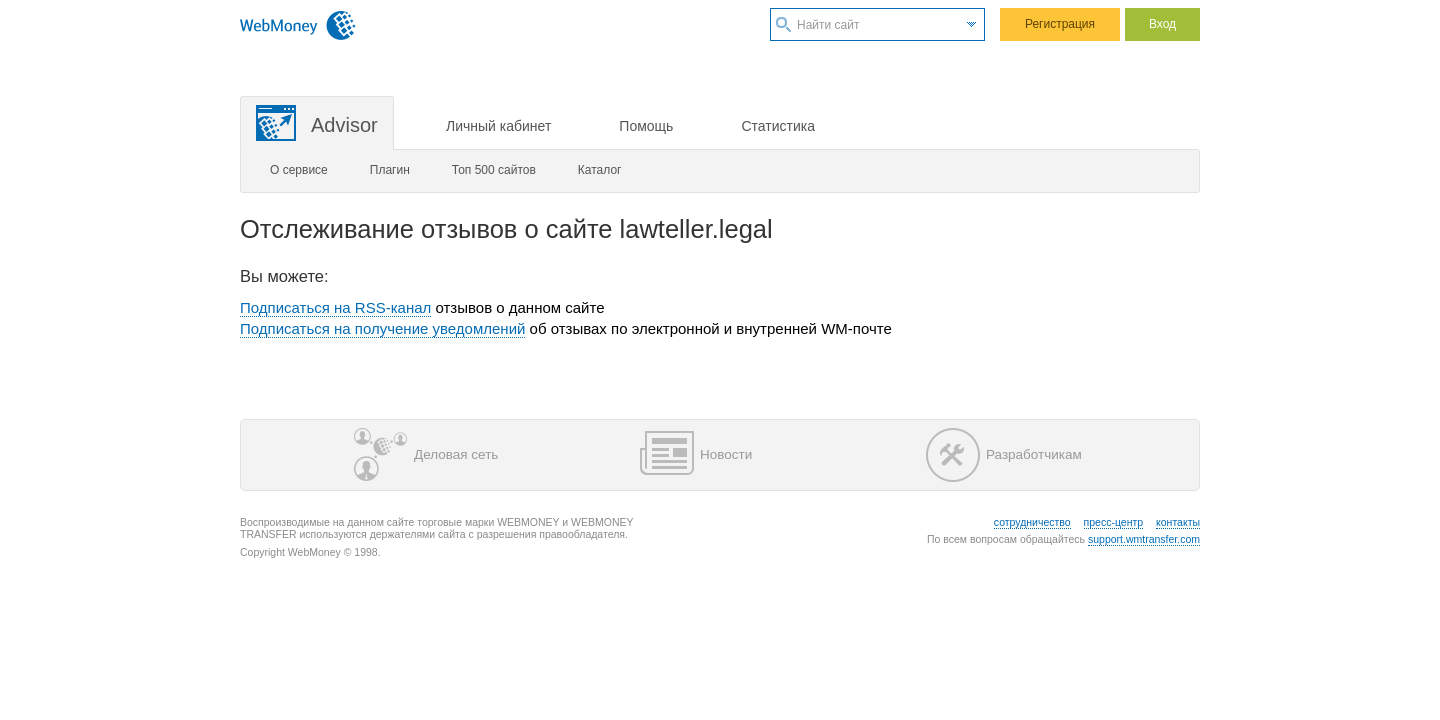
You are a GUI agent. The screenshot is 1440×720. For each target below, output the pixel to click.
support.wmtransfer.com (1144, 539)
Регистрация (1060, 24)
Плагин (390, 170)
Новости (696, 455)
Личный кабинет (498, 126)
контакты (1178, 522)
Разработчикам (1004, 455)
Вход (1162, 24)
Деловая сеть (426, 455)
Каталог (600, 170)
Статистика (778, 126)
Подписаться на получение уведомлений (382, 328)
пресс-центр (1114, 522)
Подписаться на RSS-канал (335, 307)
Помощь (646, 126)
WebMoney (298, 25)
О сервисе (299, 170)
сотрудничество (1032, 522)
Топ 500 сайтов (494, 170)
